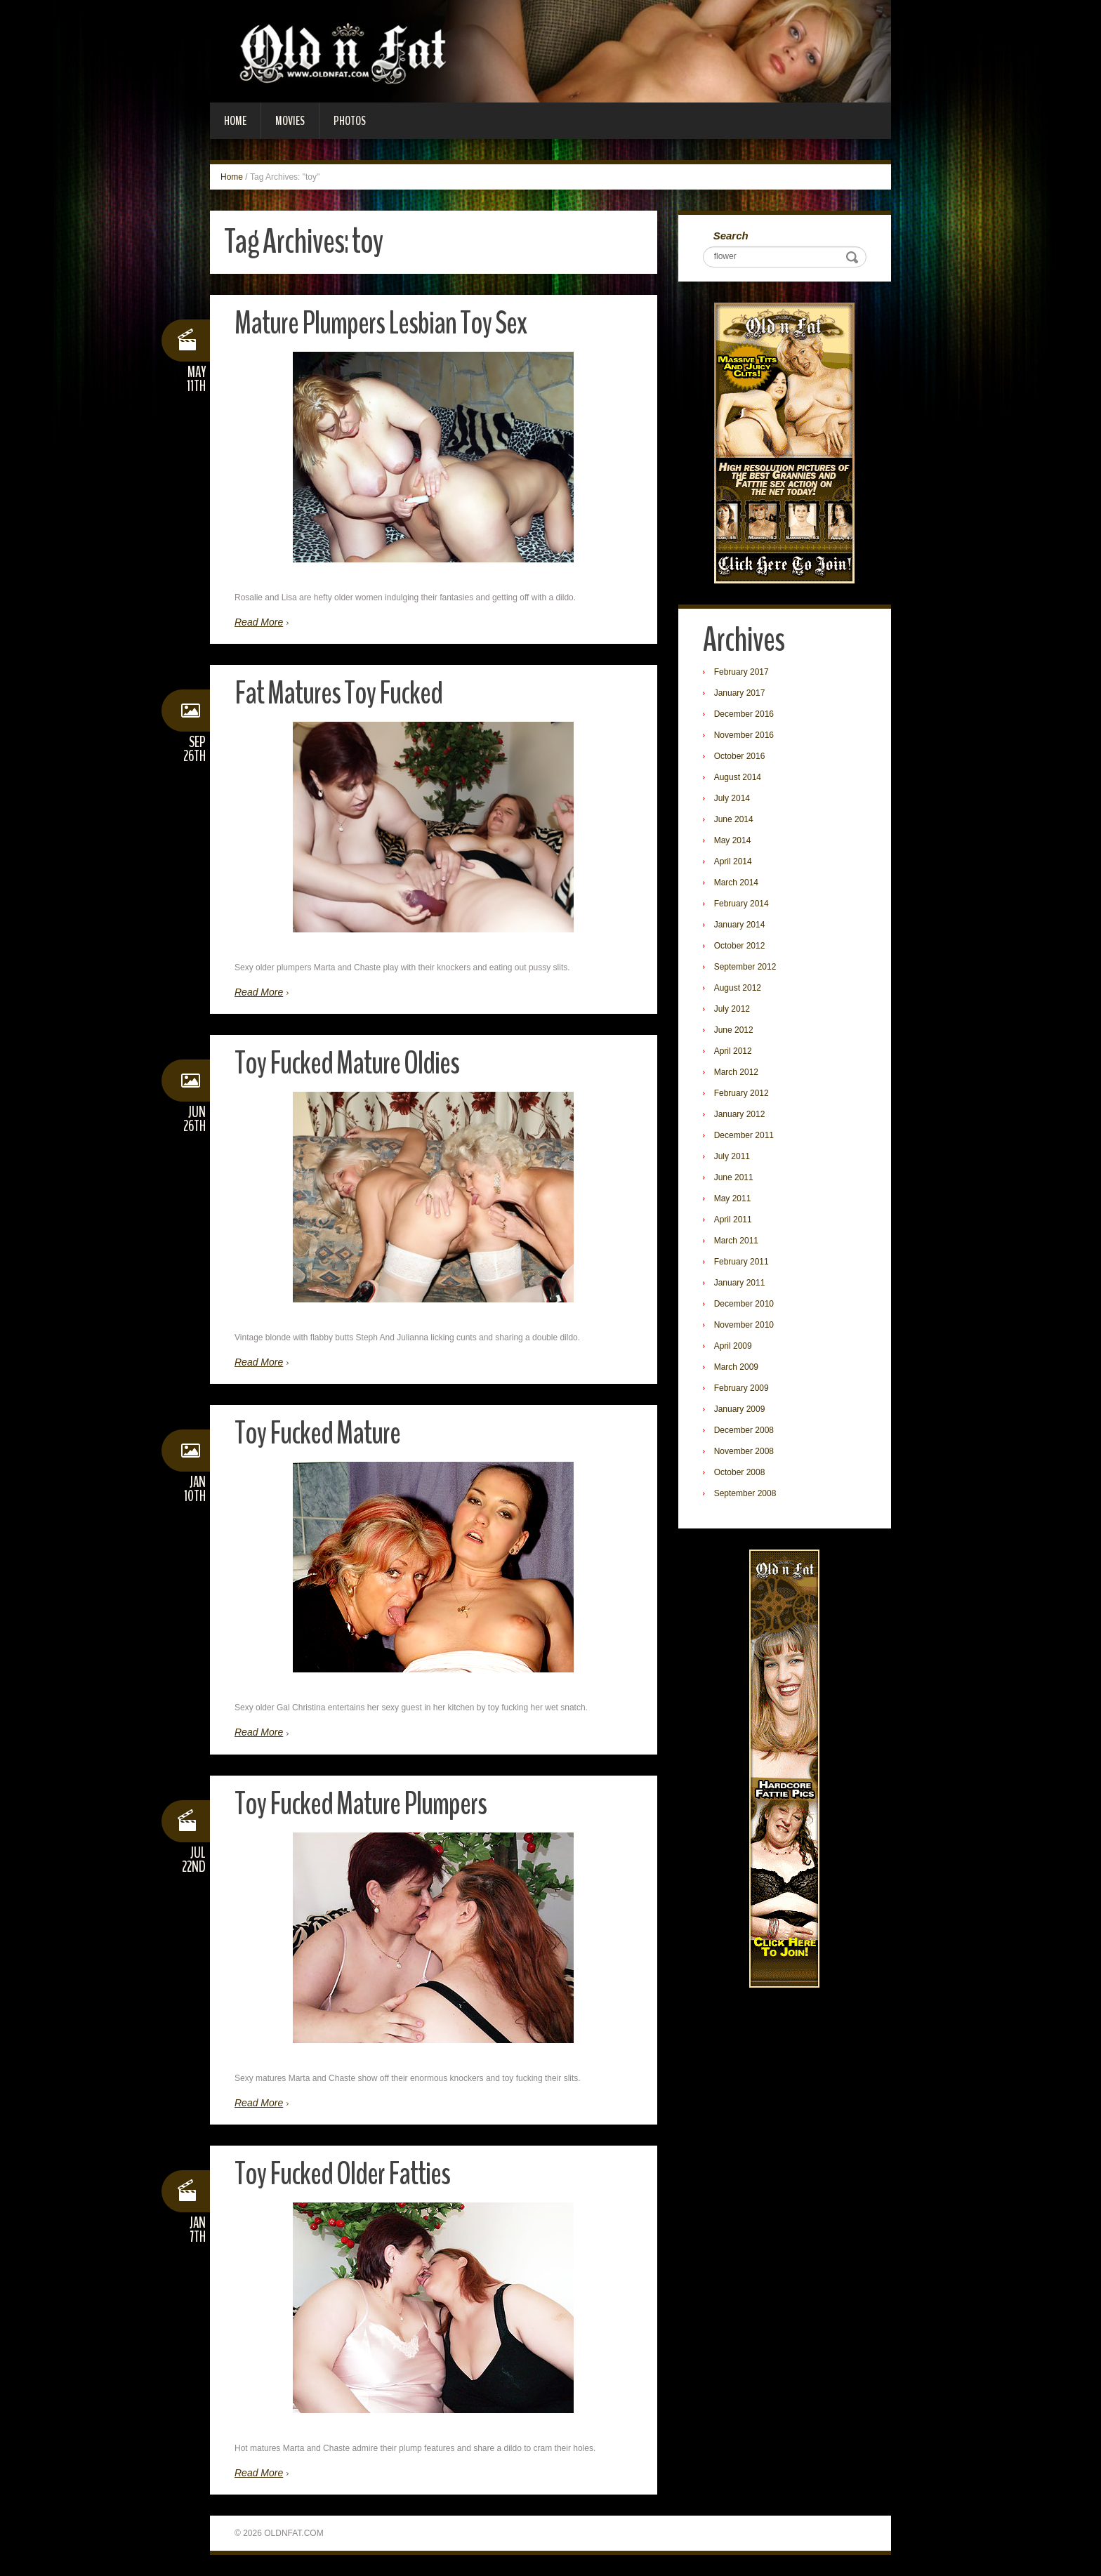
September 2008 (745, 1493)
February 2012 (741, 1093)
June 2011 (733, 1177)
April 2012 (733, 1051)
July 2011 (732, 1156)
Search (731, 236)
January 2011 (739, 1283)
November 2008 (744, 1451)
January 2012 (739, 1114)
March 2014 (736, 882)
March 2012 (736, 1072)
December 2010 (744, 1304)
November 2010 (744, 1325)
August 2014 (737, 777)
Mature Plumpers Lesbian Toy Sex (381, 323)
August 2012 (737, 988)
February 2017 (741, 672)
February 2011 (741, 1262)
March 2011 (736, 1241)
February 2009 (741, 1388)
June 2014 (733, 819)
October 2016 (739, 756)
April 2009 (733, 1346)
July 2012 (732, 1009)
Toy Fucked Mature (317, 1433)
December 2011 (744, 1135)
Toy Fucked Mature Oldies (347, 1063)
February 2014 (741, 904)
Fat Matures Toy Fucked (338, 693)
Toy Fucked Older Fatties (342, 2174)
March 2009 (736, 1367)
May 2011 (732, 1198)
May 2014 (732, 840)
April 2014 (733, 861)
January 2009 (739, 1409)
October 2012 (739, 946)
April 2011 (733, 1219)
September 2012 (745, 967)
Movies (290, 120)
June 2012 (733, 1030)
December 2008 (744, 1430)
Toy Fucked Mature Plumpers (361, 1804)
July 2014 (732, 798)
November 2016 (744, 735)
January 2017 (739, 693)
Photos (350, 120)
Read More (259, 622)
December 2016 (744, 714)
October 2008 (739, 1472)
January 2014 (739, 925)
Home (235, 120)
